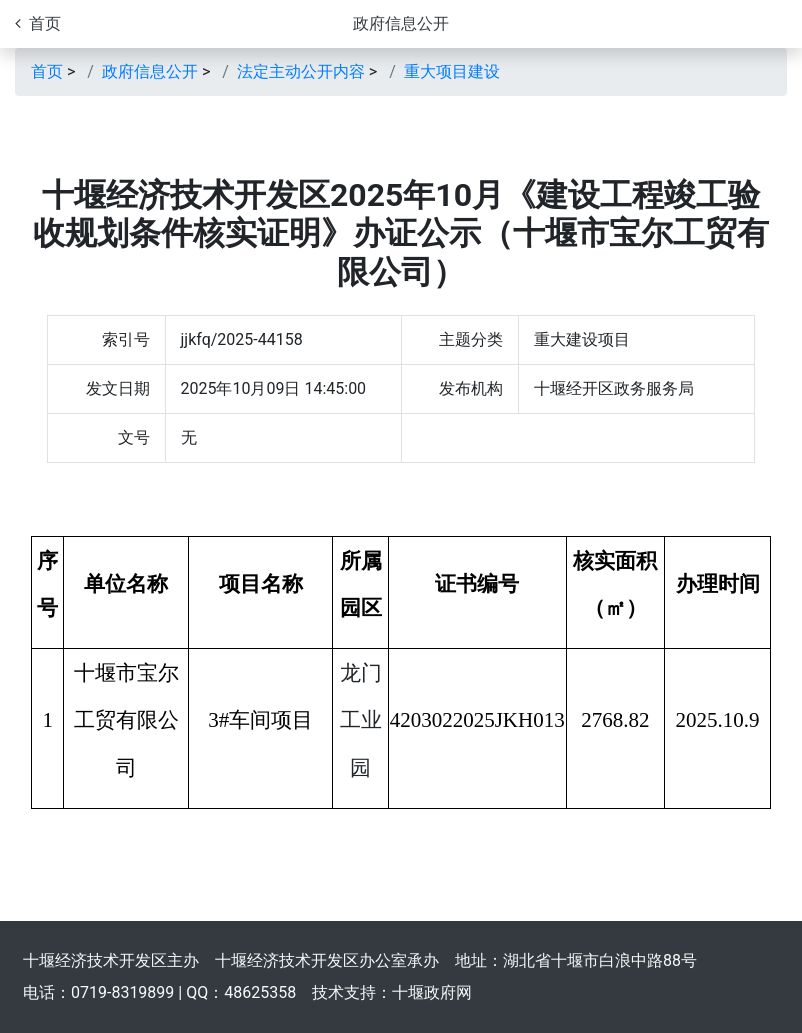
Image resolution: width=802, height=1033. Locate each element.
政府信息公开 (401, 23)
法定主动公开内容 (301, 71)
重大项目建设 (452, 71)
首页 (47, 71)
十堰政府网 (432, 992)
